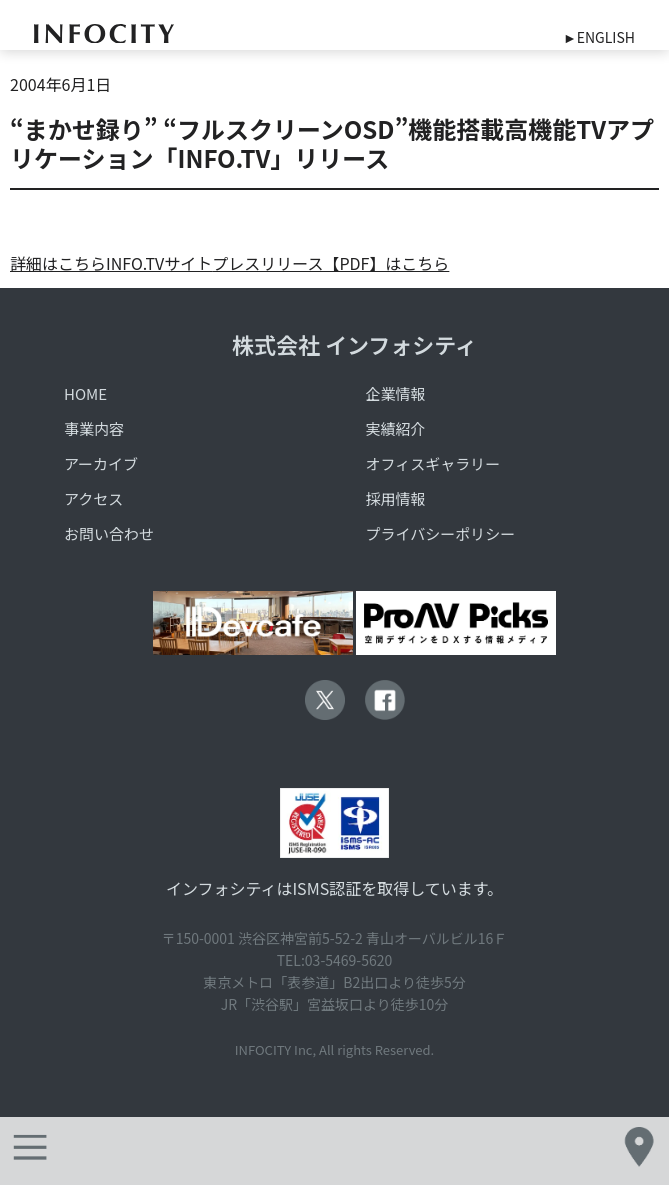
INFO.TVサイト (159, 263)
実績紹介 (396, 428)
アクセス (93, 498)
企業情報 (396, 393)
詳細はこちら (58, 263)
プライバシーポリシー (441, 533)
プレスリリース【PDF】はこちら (330, 263)
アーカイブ (101, 463)
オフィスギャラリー (433, 463)
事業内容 (94, 428)
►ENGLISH (599, 37)
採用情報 (396, 498)
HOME (85, 393)
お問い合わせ (109, 533)
